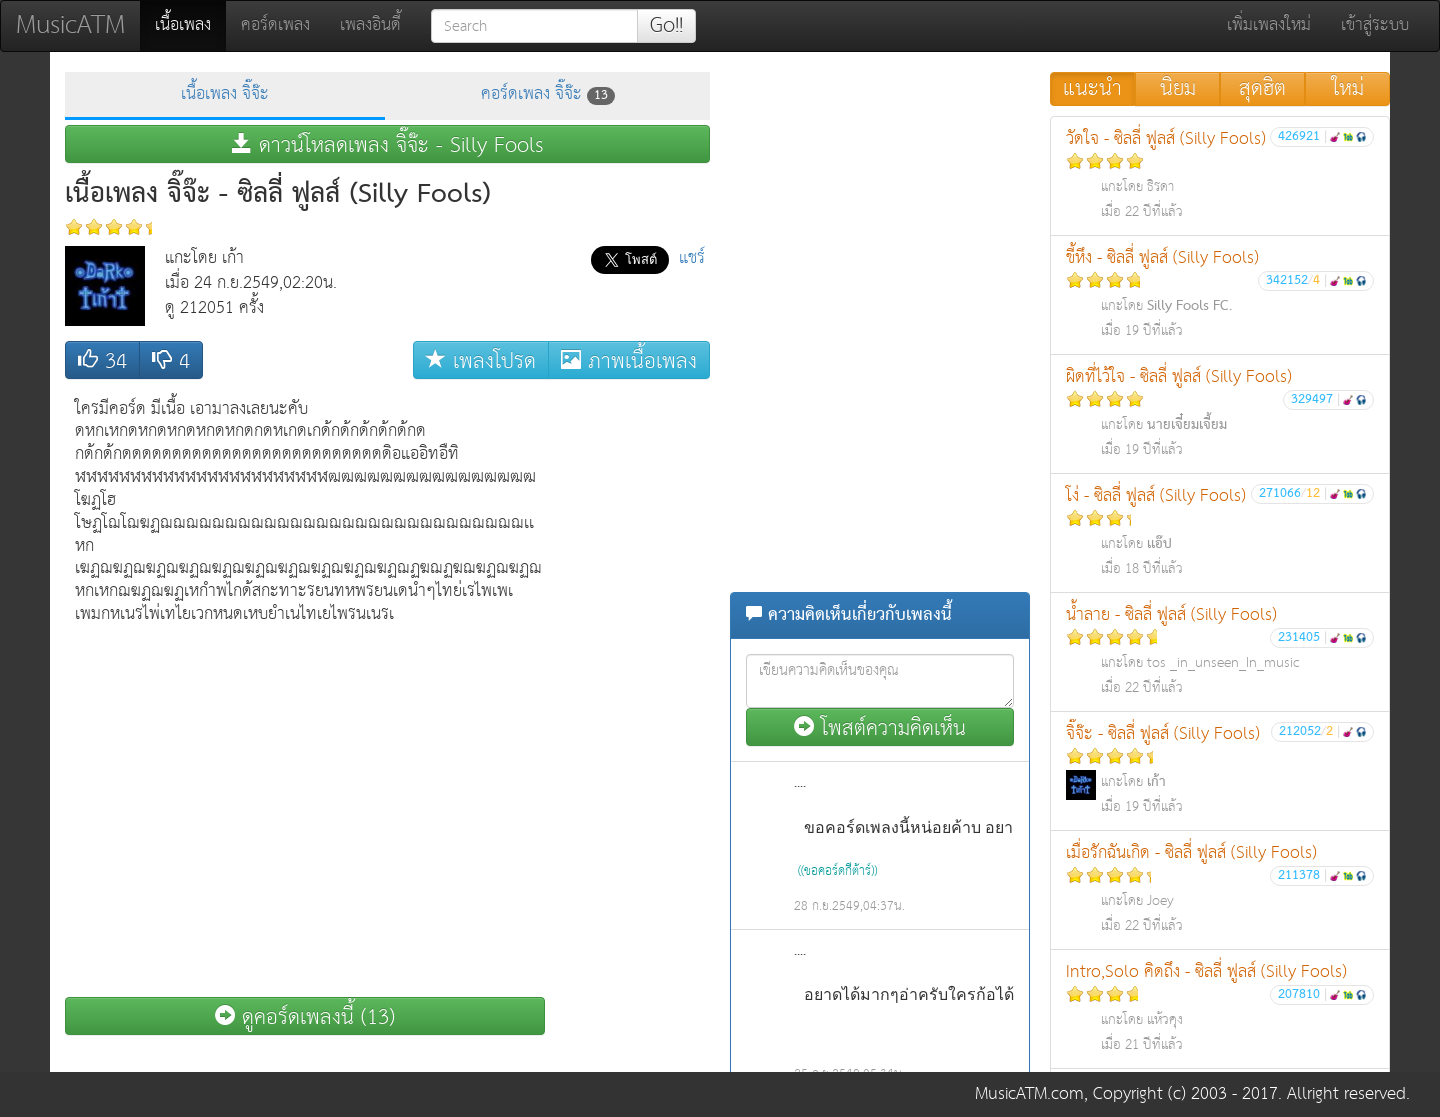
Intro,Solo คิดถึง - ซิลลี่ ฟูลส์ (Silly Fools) (1220, 1007)
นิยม (1178, 89)
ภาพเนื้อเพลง (629, 360)
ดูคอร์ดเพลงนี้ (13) (305, 1016)
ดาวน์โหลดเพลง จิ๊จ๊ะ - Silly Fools (388, 144)
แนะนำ (1092, 89)
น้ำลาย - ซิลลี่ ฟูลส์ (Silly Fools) (1220, 650)
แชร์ (692, 258)
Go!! (666, 26)
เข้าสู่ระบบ (1375, 25)
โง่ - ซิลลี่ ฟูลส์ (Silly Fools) (1220, 531)
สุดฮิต (1262, 89)
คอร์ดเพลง (275, 25)
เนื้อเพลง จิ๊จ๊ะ (225, 94)
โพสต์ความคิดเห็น (880, 727)
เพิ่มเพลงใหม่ (1269, 25)
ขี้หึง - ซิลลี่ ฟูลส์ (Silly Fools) (1220, 293)
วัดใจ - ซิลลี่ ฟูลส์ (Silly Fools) (1220, 174)
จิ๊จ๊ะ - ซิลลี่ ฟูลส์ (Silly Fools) (1220, 769)
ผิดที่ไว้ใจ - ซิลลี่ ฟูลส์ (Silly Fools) (1220, 412)
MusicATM (70, 25)
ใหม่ (1348, 89)
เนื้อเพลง (190, 25)
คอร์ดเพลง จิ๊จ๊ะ (548, 94)
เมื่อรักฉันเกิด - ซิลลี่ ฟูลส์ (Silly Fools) (1220, 888)
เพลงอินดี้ (370, 25)
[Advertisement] (630, 689)
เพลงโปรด (481, 360)
